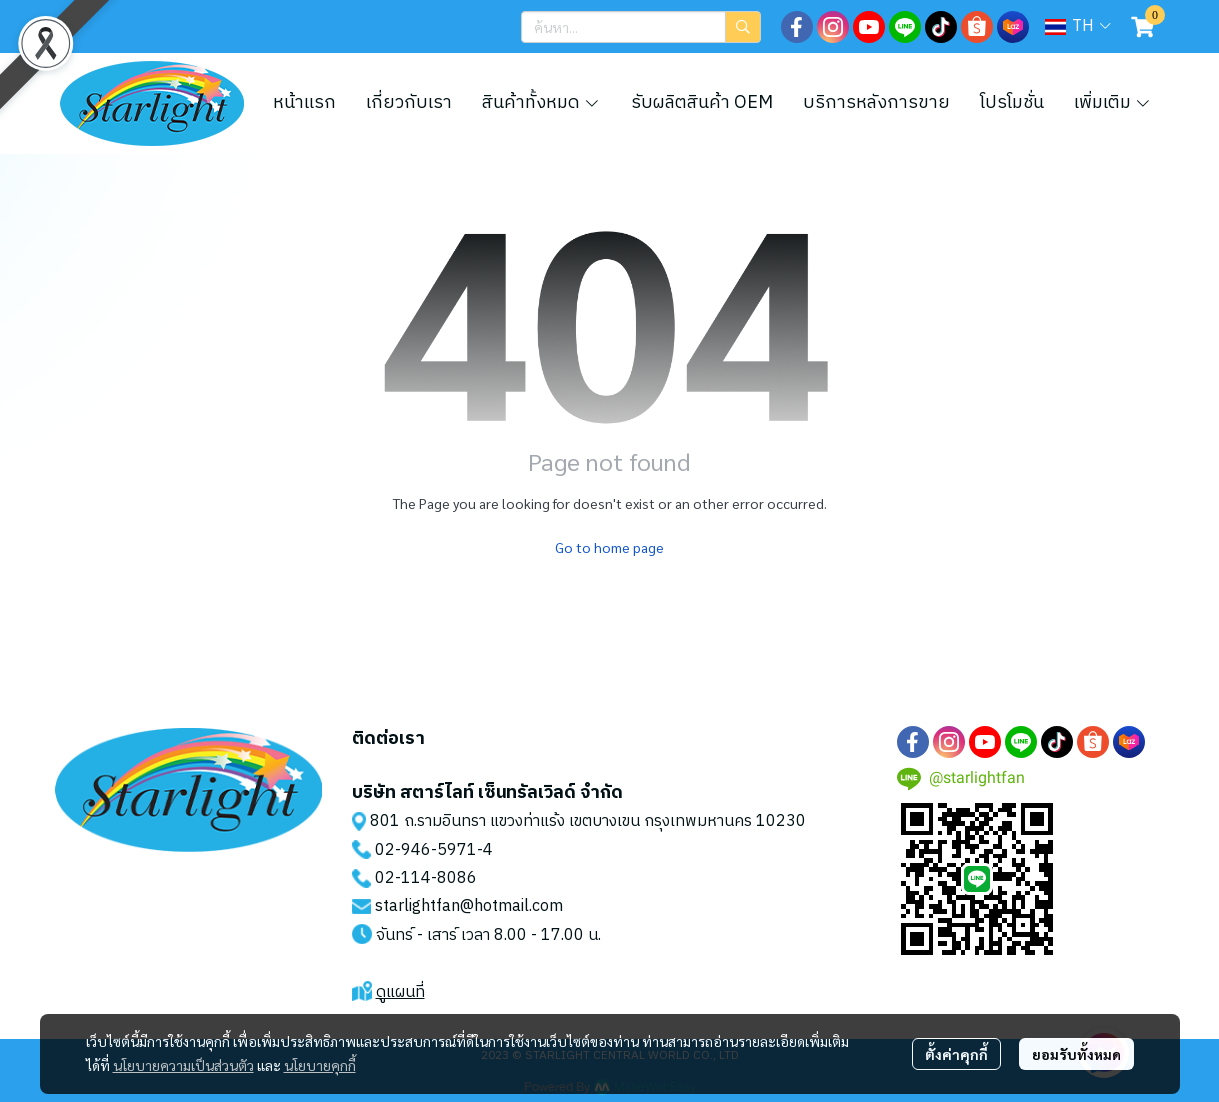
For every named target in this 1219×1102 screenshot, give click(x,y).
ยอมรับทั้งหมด (1076, 1054)
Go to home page (609, 547)
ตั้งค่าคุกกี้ (956, 1054)
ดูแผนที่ (400, 992)
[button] (641, 27)
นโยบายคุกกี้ (320, 1065)
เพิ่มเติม (1113, 103)
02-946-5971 (426, 850)
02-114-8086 (426, 878)
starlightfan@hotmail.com (469, 906)
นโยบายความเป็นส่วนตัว (183, 1065)
